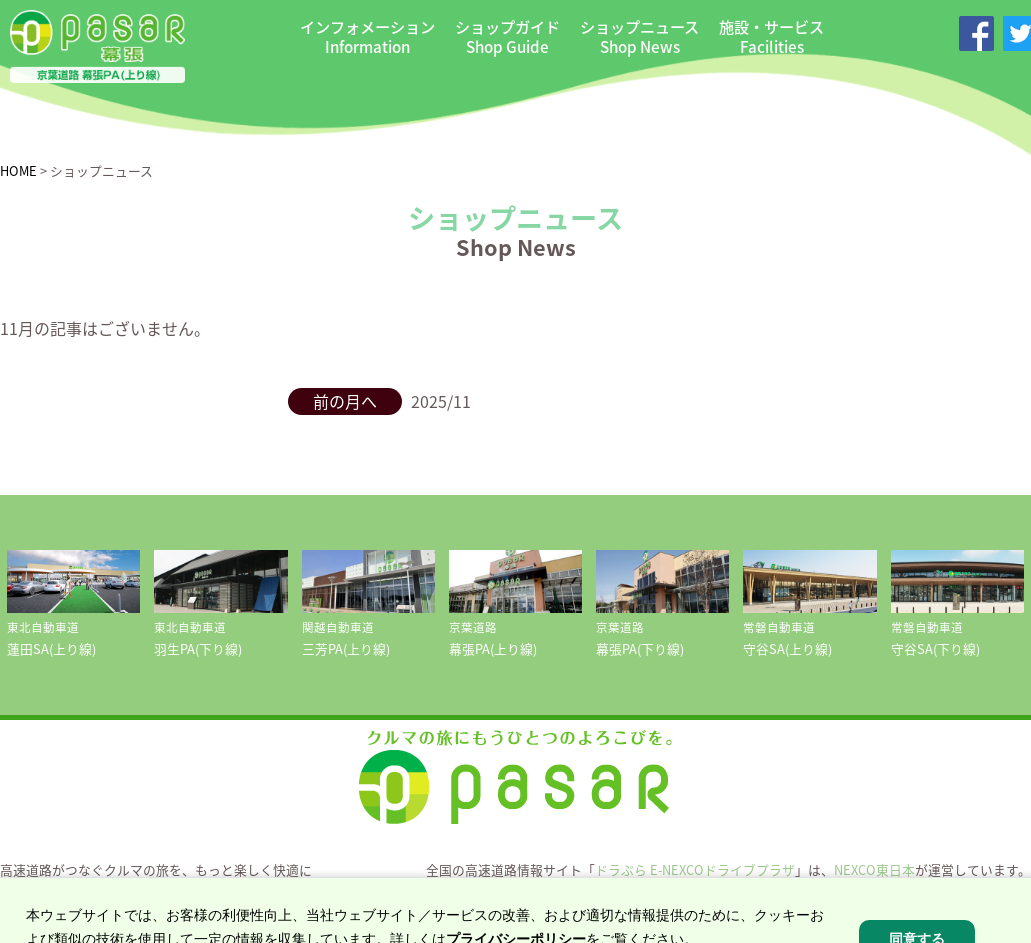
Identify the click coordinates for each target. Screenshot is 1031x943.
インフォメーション (367, 37)
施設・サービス (771, 37)
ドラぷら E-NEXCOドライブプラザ (695, 869)
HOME (18, 170)
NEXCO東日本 (874, 869)
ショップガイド (507, 37)
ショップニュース (639, 37)
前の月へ (345, 401)
